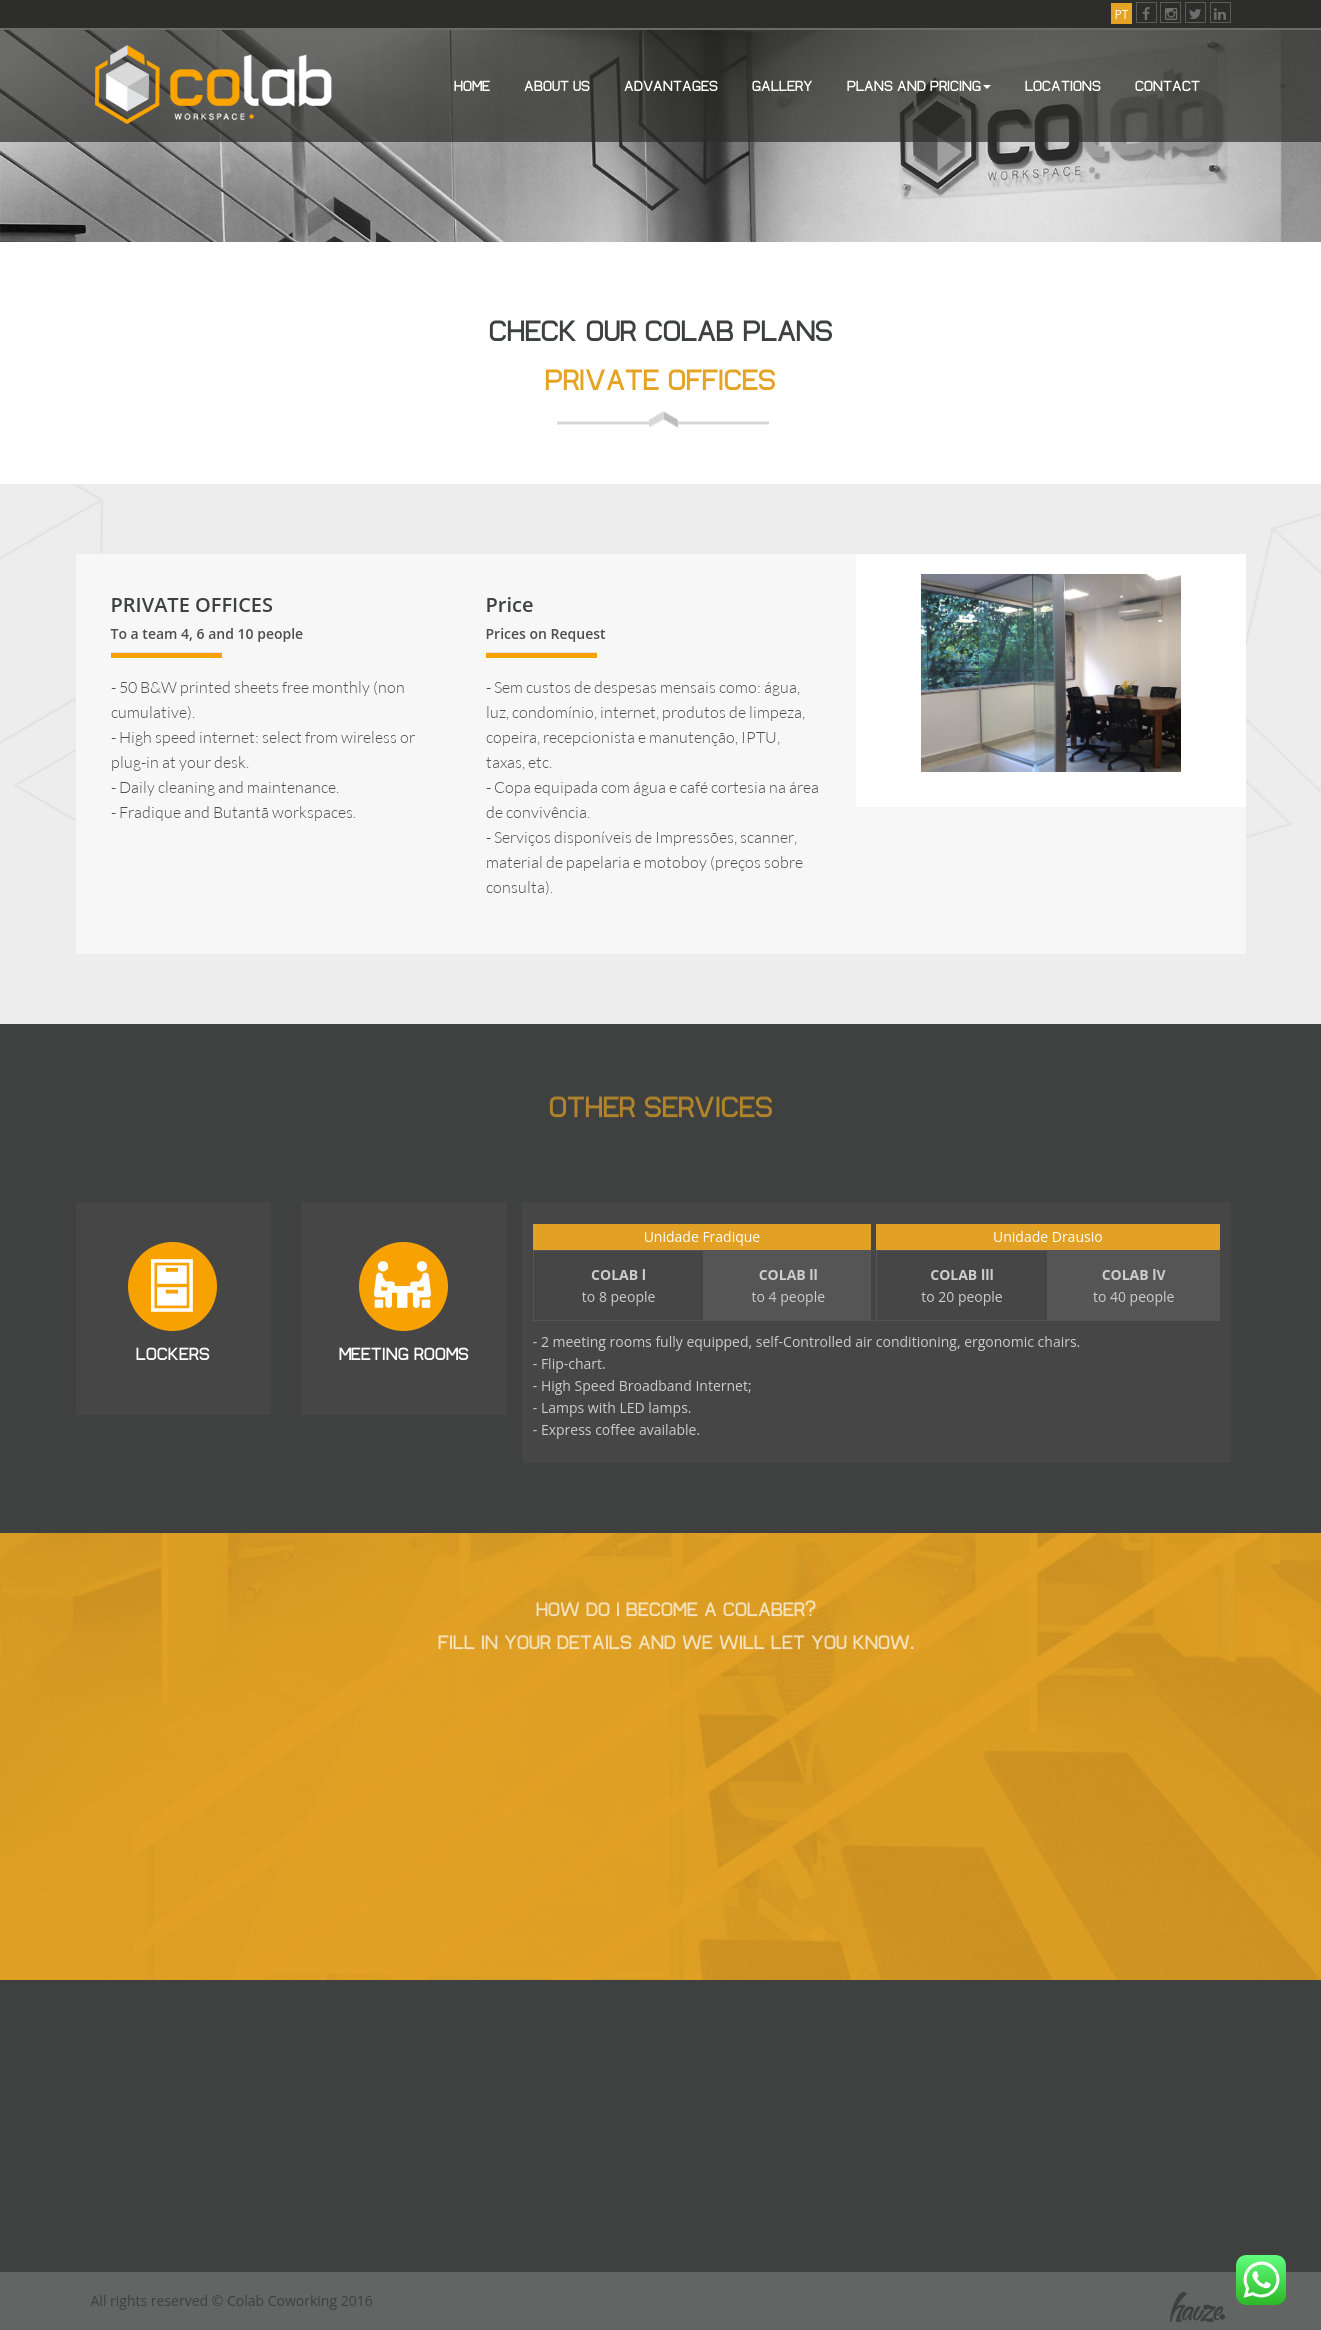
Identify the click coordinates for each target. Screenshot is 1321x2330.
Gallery (782, 84)
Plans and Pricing (919, 84)
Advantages (671, 84)
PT (1122, 14)
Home (472, 84)
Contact (1167, 84)
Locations (1063, 84)
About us (557, 84)
